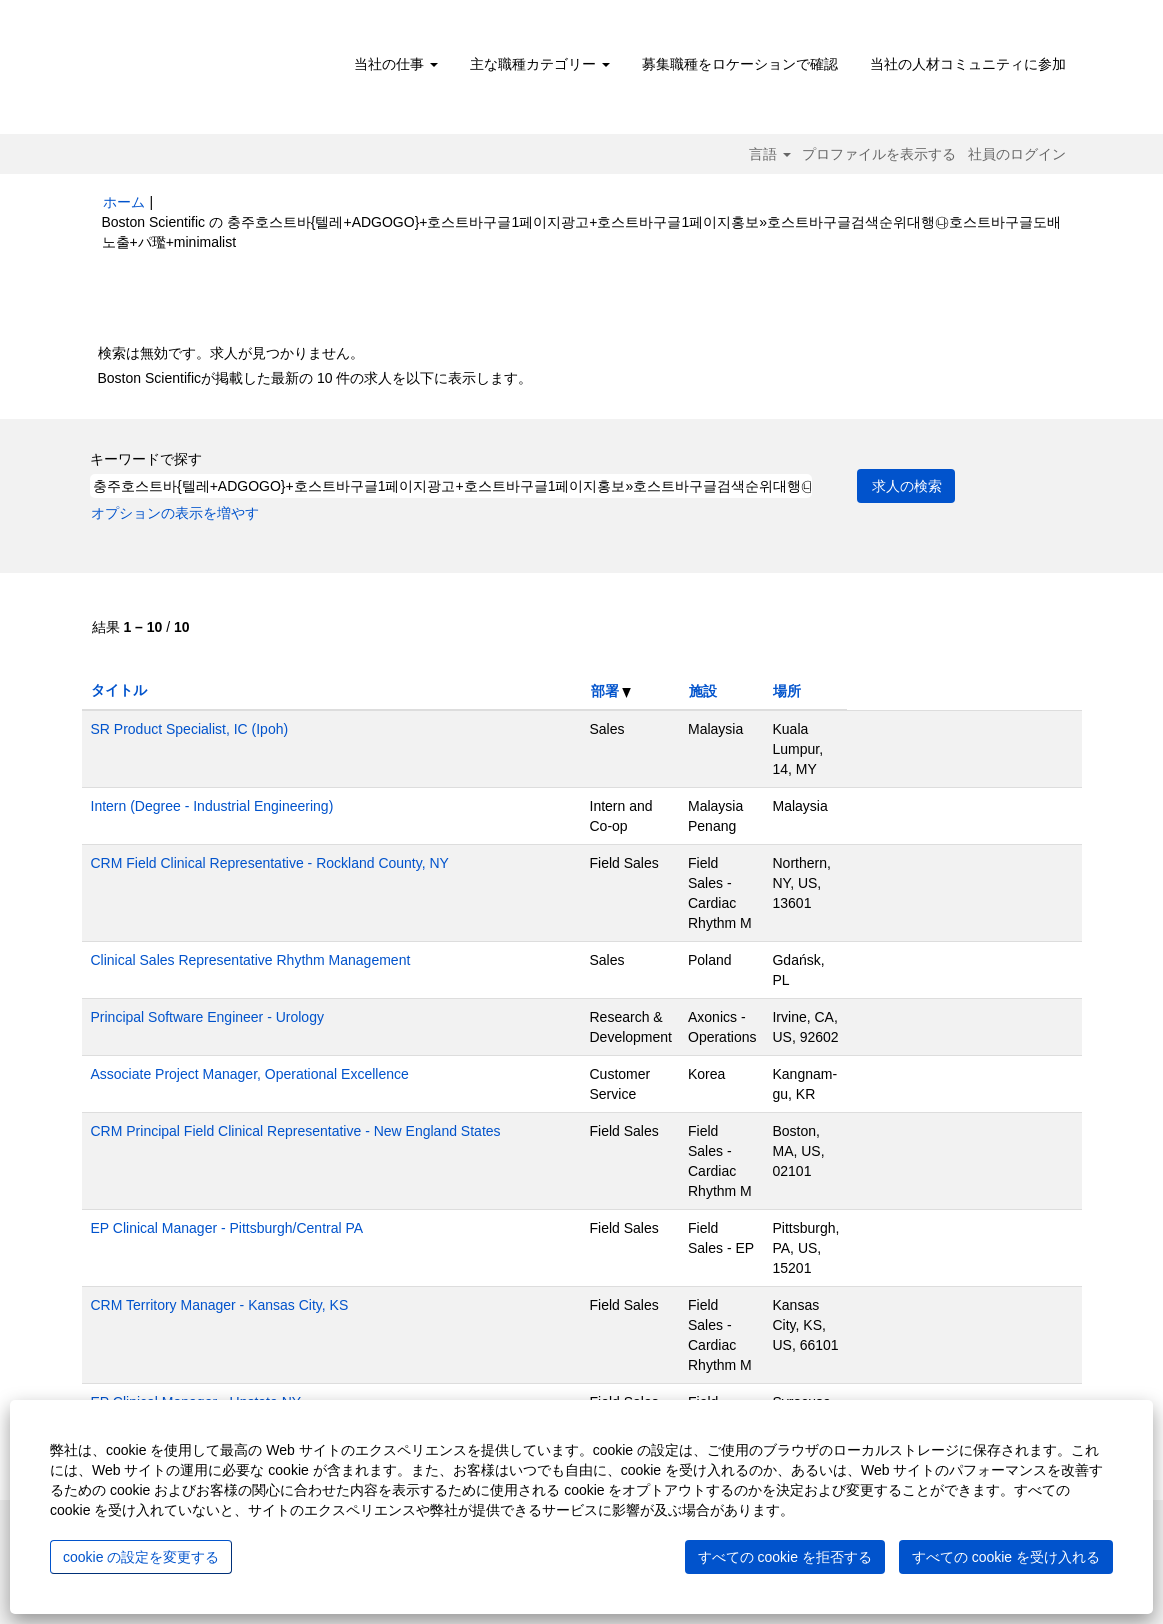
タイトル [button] (119, 690)
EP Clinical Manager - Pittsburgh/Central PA (227, 1228)
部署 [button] (611, 691)
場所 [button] (787, 691)
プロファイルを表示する (879, 154)
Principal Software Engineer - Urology (207, 1017)
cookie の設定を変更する (141, 1557)
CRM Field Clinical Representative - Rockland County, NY (270, 863)
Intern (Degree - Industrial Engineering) (212, 806)
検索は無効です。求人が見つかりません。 (231, 353)
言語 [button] (770, 154)
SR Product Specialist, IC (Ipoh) (190, 729)
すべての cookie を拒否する (785, 1557)
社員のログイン (1017, 154)
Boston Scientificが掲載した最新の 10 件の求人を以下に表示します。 (315, 378)
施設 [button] (703, 691)
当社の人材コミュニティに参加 (968, 64)
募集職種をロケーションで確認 (740, 64)
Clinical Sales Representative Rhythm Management (251, 960)
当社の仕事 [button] (396, 64)
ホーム (124, 202)
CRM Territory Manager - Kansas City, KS (220, 1305)
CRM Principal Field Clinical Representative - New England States (296, 1131)
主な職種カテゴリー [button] (540, 64)
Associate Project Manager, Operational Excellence (250, 1074)
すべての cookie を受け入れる (1006, 1557)
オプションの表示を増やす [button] (175, 513)
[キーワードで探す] (451, 486)
